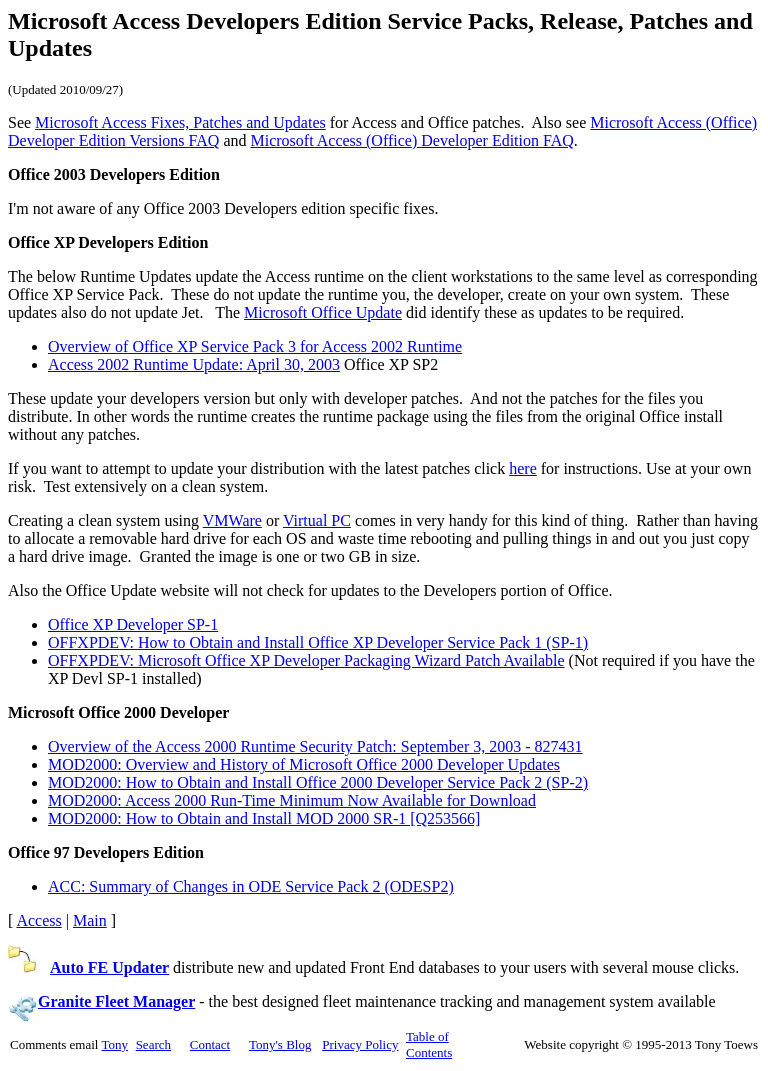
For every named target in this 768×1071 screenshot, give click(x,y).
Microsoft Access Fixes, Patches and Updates (180, 122)
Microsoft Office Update (323, 312)
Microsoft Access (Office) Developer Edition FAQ (412, 140)
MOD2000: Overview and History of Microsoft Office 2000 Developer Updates (304, 764)
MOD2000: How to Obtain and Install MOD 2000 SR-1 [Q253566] (264, 818)
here (523, 468)
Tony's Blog (280, 1044)
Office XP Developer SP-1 (133, 624)
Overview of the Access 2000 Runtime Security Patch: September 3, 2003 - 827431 (315, 746)
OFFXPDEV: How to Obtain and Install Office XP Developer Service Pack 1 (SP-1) (318, 642)
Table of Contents (429, 1044)
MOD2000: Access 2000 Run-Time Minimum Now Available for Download (292, 800)
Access (38, 920)
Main (90, 920)
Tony (114, 1044)
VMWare (232, 520)
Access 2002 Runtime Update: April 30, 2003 (194, 364)
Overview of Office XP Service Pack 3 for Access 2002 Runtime (255, 346)
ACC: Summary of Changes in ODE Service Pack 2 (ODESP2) (251, 886)
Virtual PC (317, 520)
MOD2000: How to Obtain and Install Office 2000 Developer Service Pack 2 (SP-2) (318, 782)
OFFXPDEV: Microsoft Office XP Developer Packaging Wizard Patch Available (306, 660)
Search (153, 1044)
